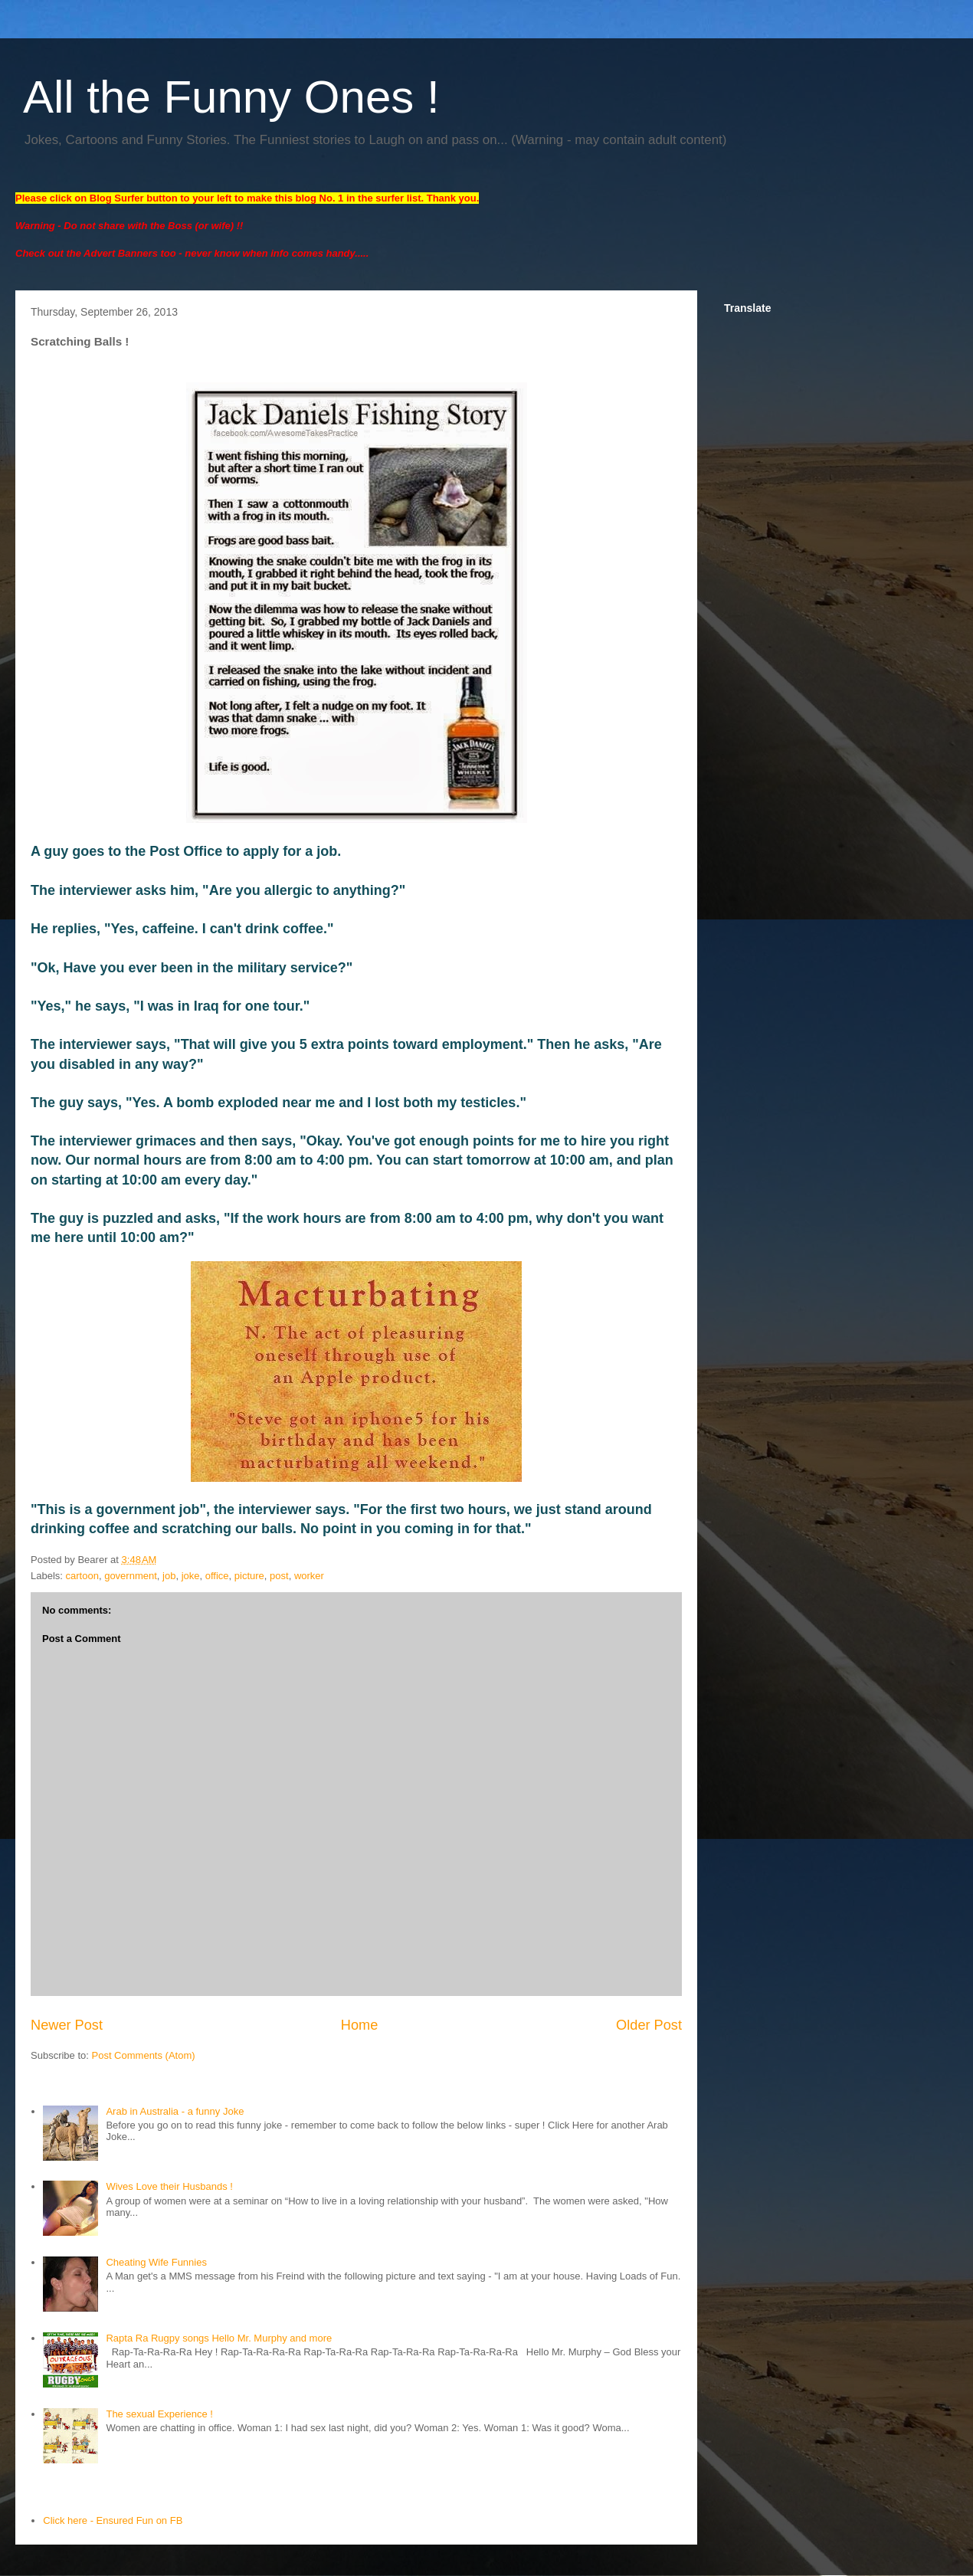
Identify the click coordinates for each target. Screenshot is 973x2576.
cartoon (82, 1575)
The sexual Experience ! (159, 2414)
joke (191, 1575)
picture (249, 1575)
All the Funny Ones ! (231, 97)
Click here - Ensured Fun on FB (112, 2520)
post (279, 1575)
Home (359, 2025)
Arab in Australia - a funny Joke (175, 2111)
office (217, 1575)
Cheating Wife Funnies (156, 2262)
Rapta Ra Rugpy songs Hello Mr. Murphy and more (219, 2338)
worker (309, 1575)
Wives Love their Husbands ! (169, 2186)
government (130, 1575)
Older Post (649, 2025)
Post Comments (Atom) (143, 2055)
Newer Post (67, 2025)
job (168, 1575)
